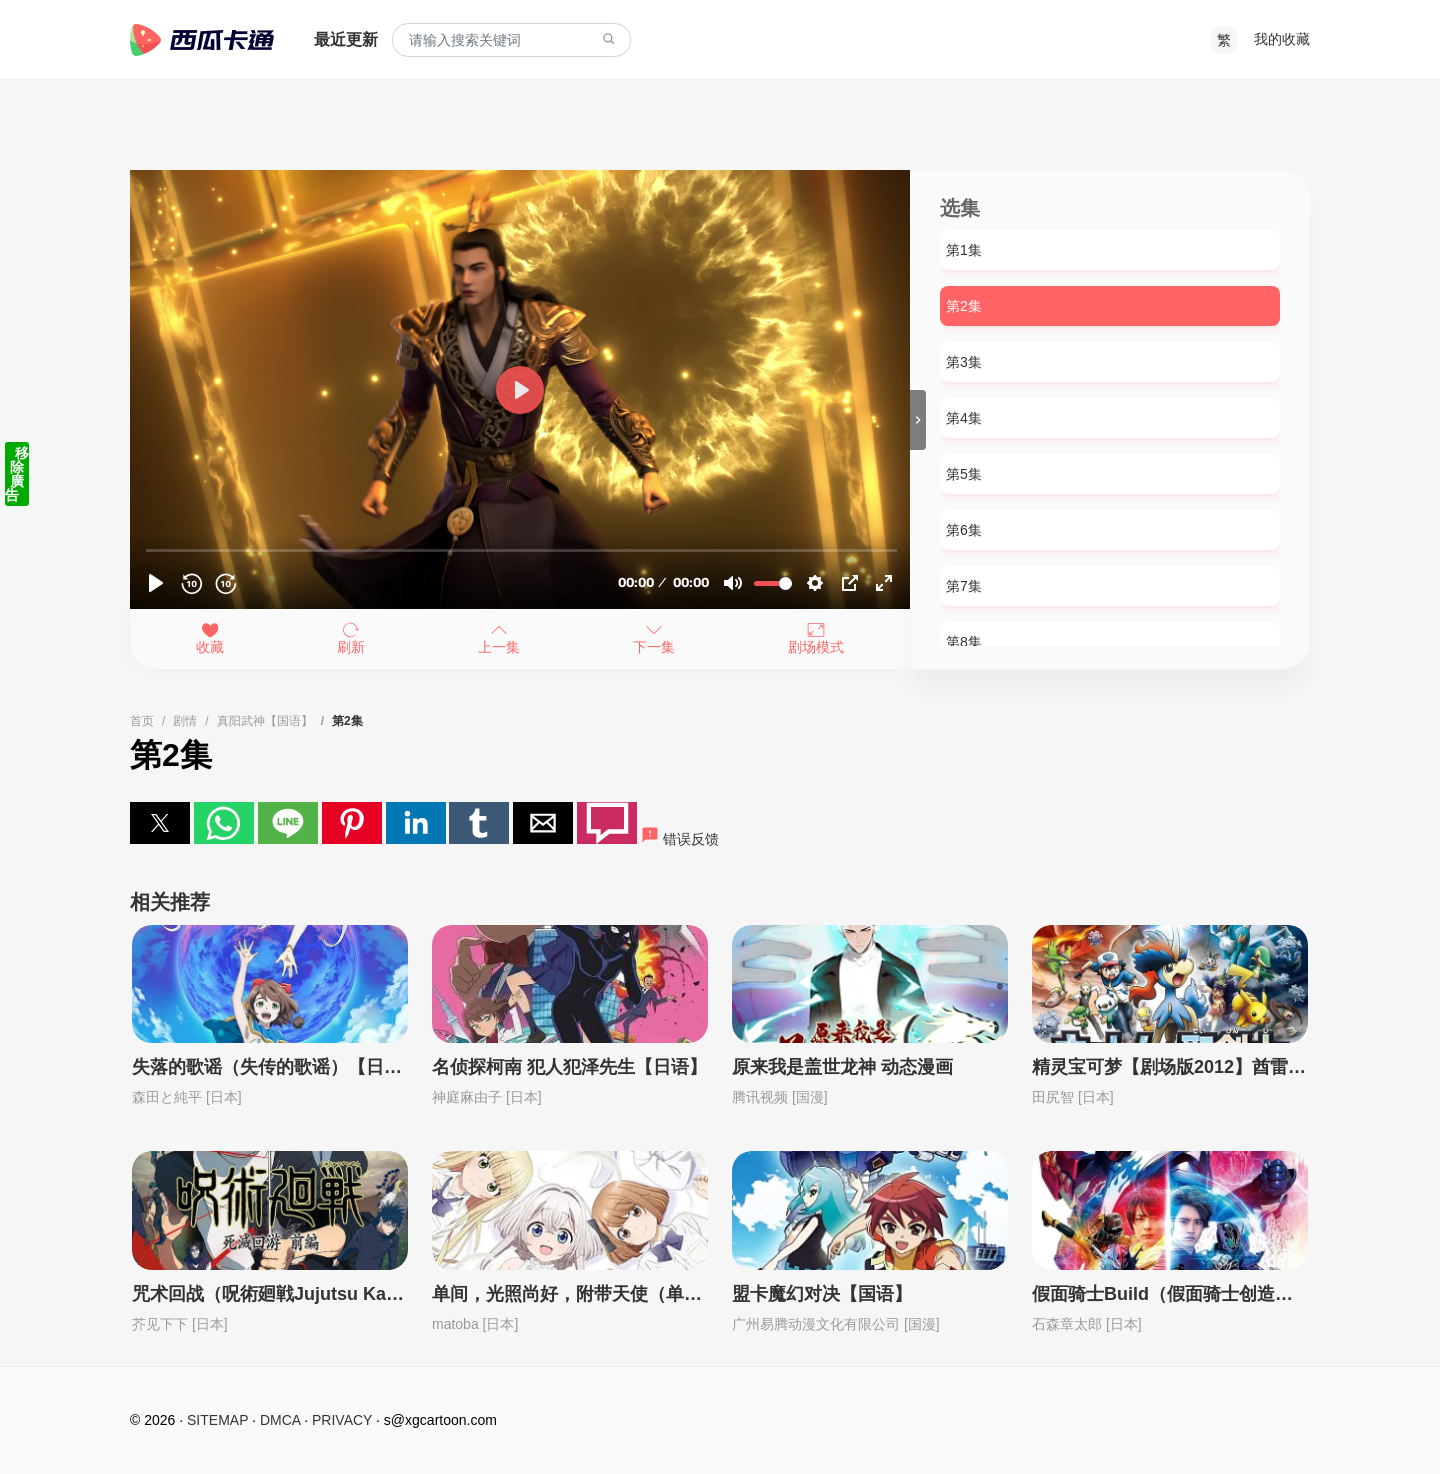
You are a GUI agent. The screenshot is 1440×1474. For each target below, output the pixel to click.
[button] (160, 823)
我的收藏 (1282, 39)
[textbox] (511, 40)
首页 (142, 721)
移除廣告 (17, 474)
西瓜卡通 (202, 40)
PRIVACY (342, 1420)
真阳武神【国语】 (265, 721)
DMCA (280, 1420)
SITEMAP (217, 1420)
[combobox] (511, 40)
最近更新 (346, 39)
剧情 (185, 721)
